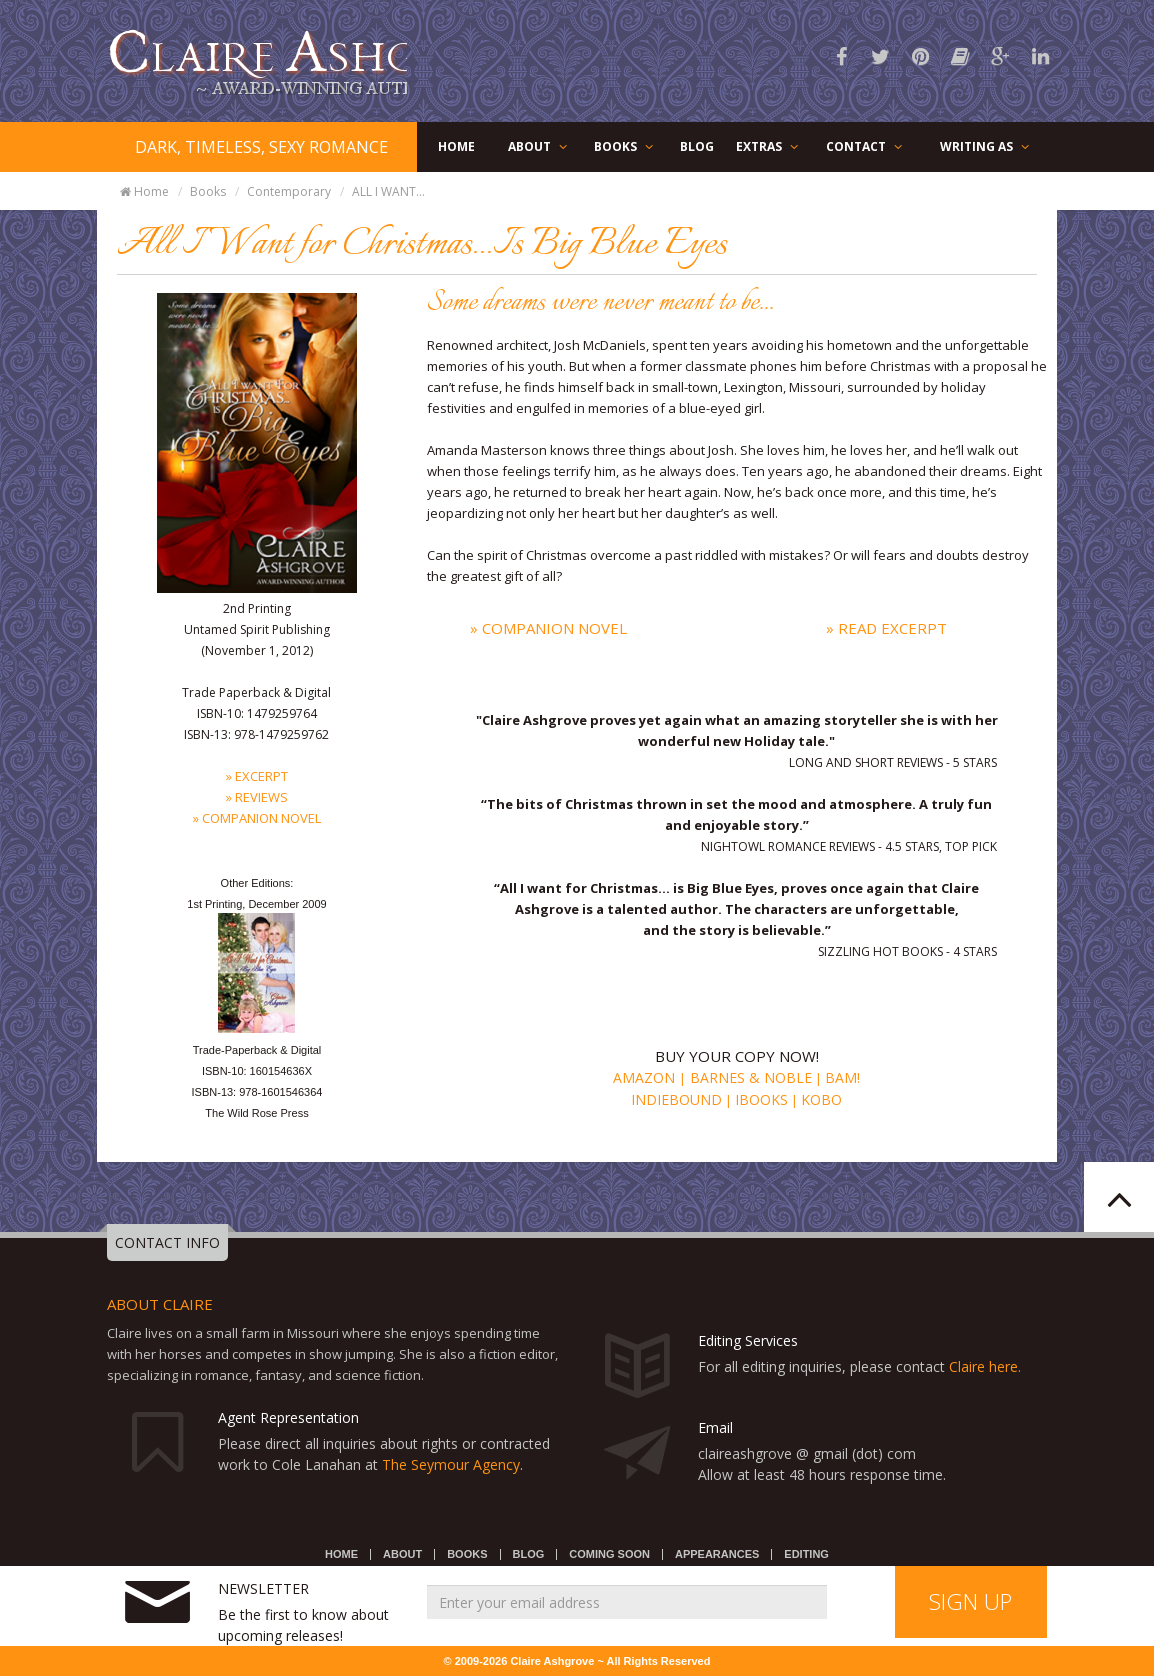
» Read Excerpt (886, 628)
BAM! (842, 1077)
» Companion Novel (548, 628)
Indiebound (676, 1099)
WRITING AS (986, 146)
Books (208, 191)
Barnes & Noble (749, 1077)
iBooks (761, 1099)
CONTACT (865, 146)
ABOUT (539, 146)
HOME (456, 146)
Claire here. (985, 1366)
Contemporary (289, 191)
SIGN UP (970, 1601)
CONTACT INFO (167, 1242)
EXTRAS (768, 146)
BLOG (697, 146)
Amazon (646, 1077)
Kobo (821, 1099)
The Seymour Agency (451, 1464)
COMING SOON (609, 1554)
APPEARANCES (717, 1554)
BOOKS (625, 146)
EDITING (806, 1554)
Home (143, 191)
